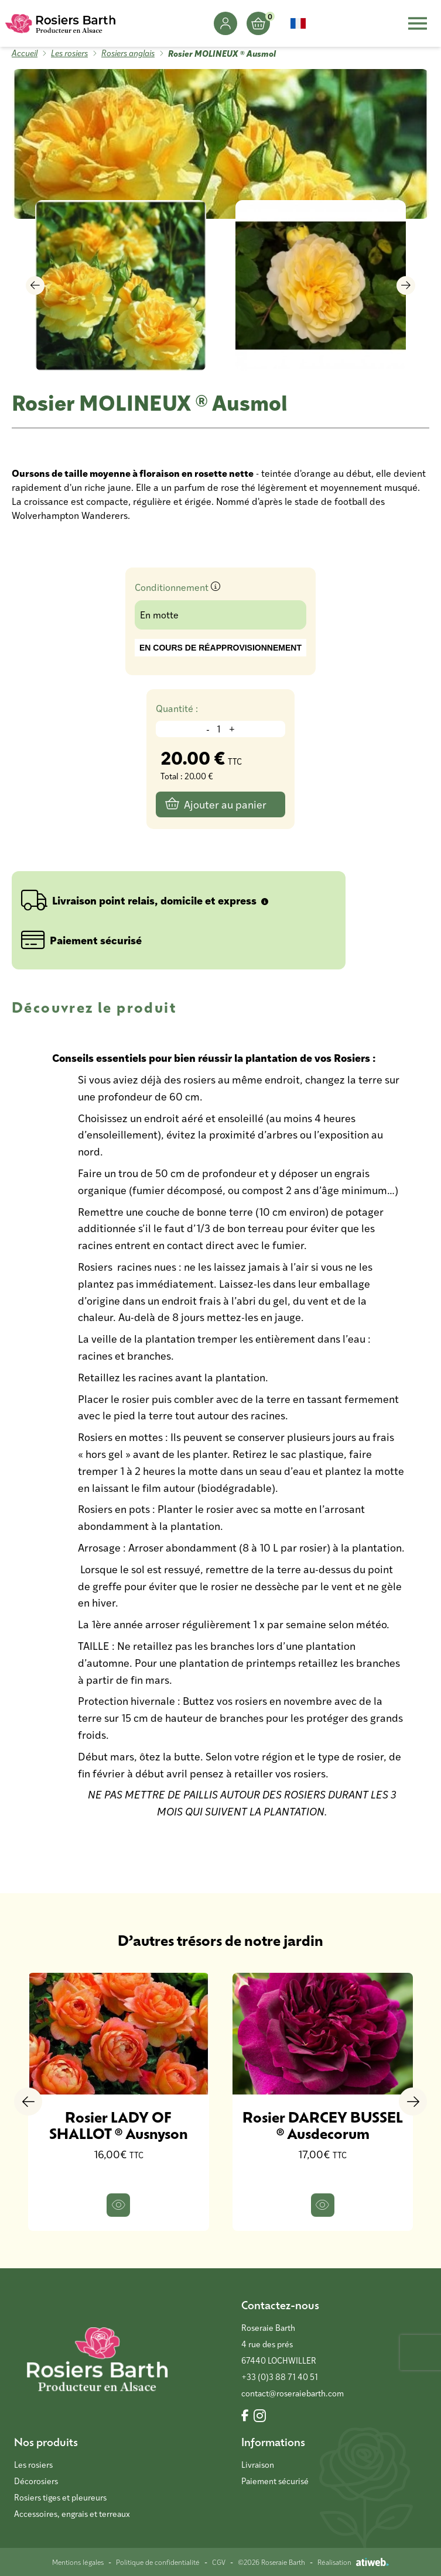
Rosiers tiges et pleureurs (60, 2497)
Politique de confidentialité (158, 2562)
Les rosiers (69, 53)
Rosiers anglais (128, 53)
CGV (218, 2562)
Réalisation (353, 2562)
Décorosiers (36, 2480)
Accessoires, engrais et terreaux (72, 2513)
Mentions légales (78, 2562)
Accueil (24, 53)
